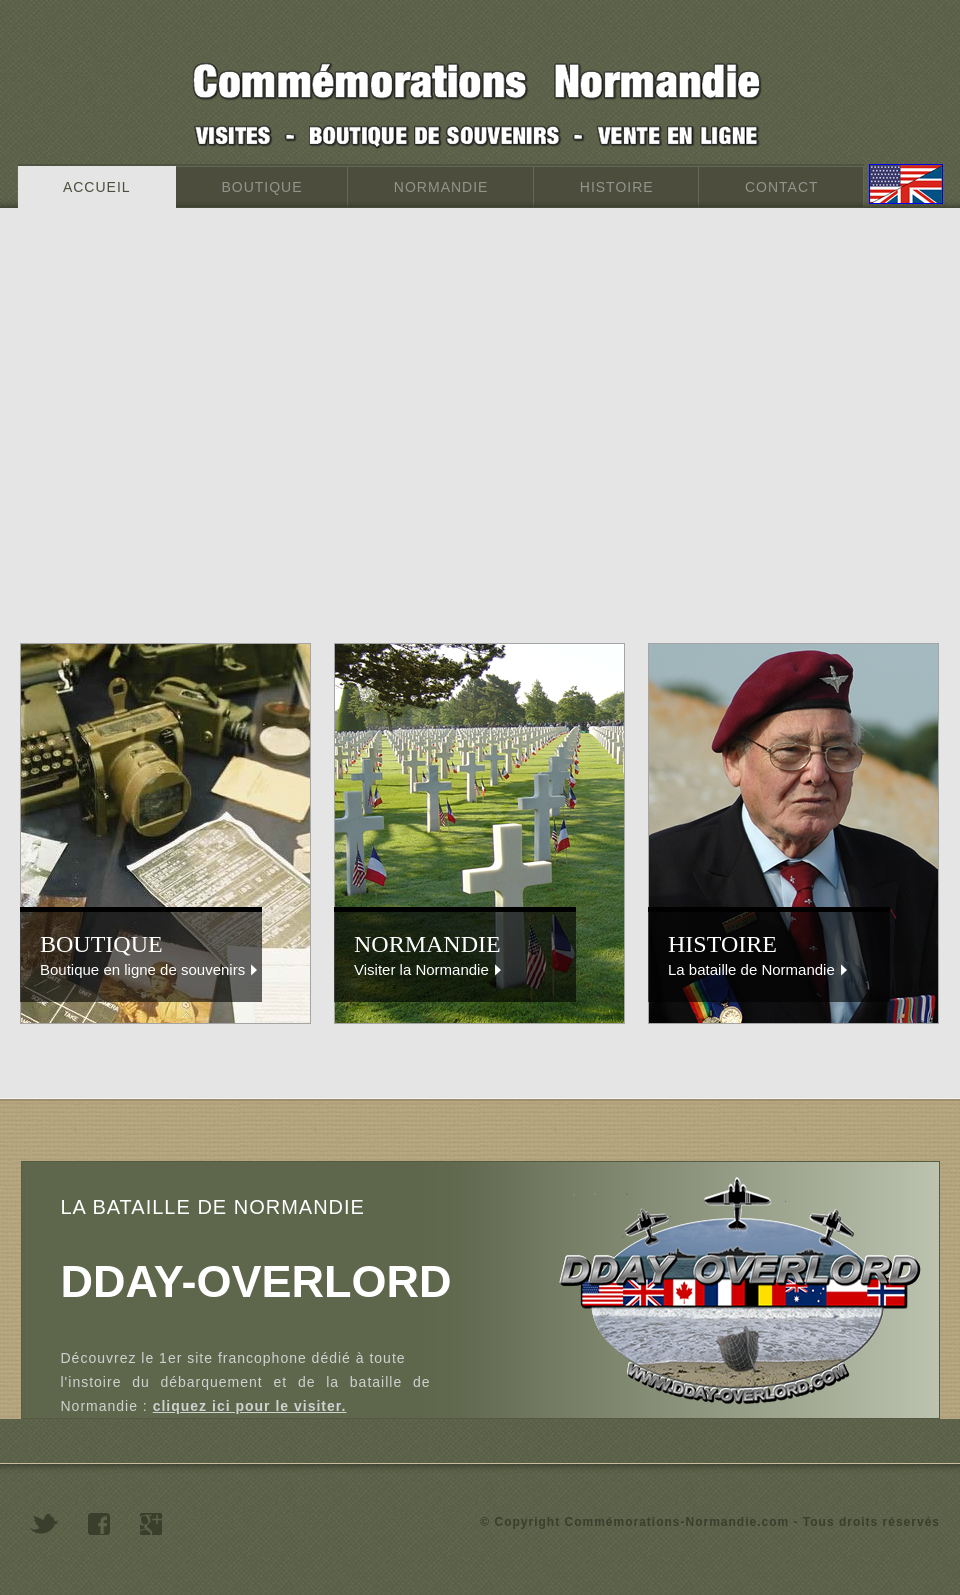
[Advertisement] (187, 445)
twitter (44, 1524)
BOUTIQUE (262, 187)
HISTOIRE (616, 187)
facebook (99, 1524)
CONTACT (781, 187)
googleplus (151, 1524)
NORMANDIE (441, 187)
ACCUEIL (97, 187)
